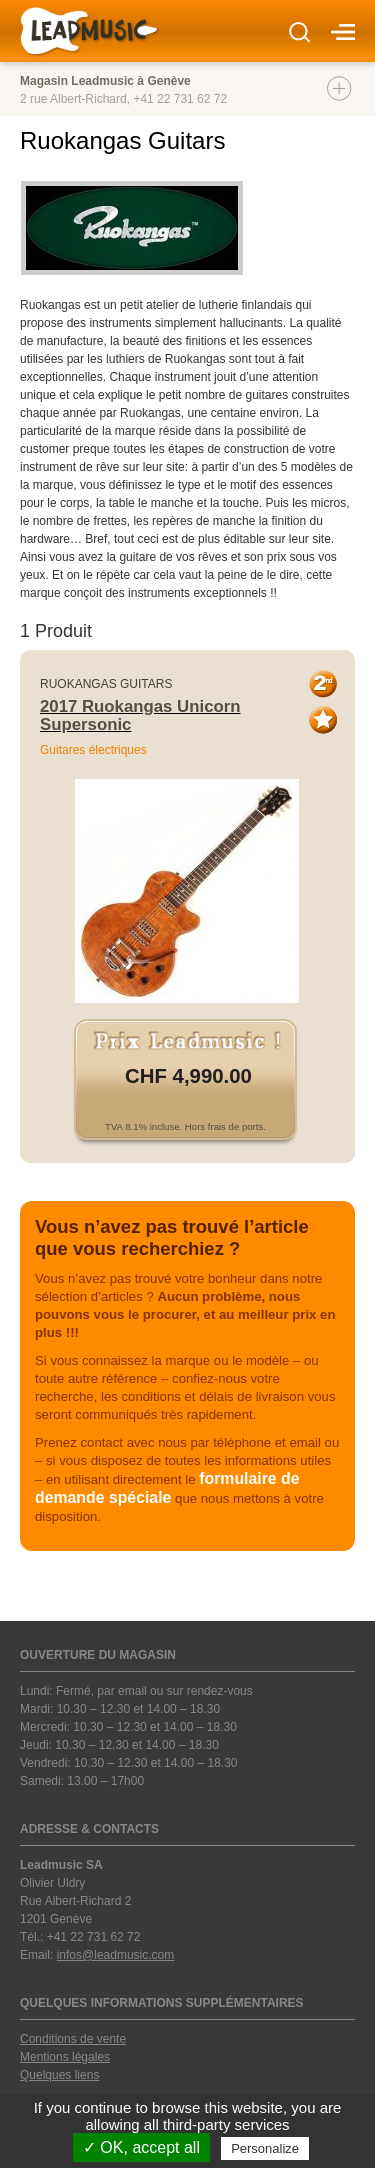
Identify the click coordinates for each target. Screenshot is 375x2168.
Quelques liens (59, 2075)
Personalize (265, 2148)
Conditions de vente (73, 2039)
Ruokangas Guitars (106, 684)
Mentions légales (65, 2057)
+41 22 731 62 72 (180, 99)
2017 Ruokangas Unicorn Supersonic (140, 715)
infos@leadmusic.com (116, 1955)
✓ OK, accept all (141, 2147)
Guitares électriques (93, 750)
